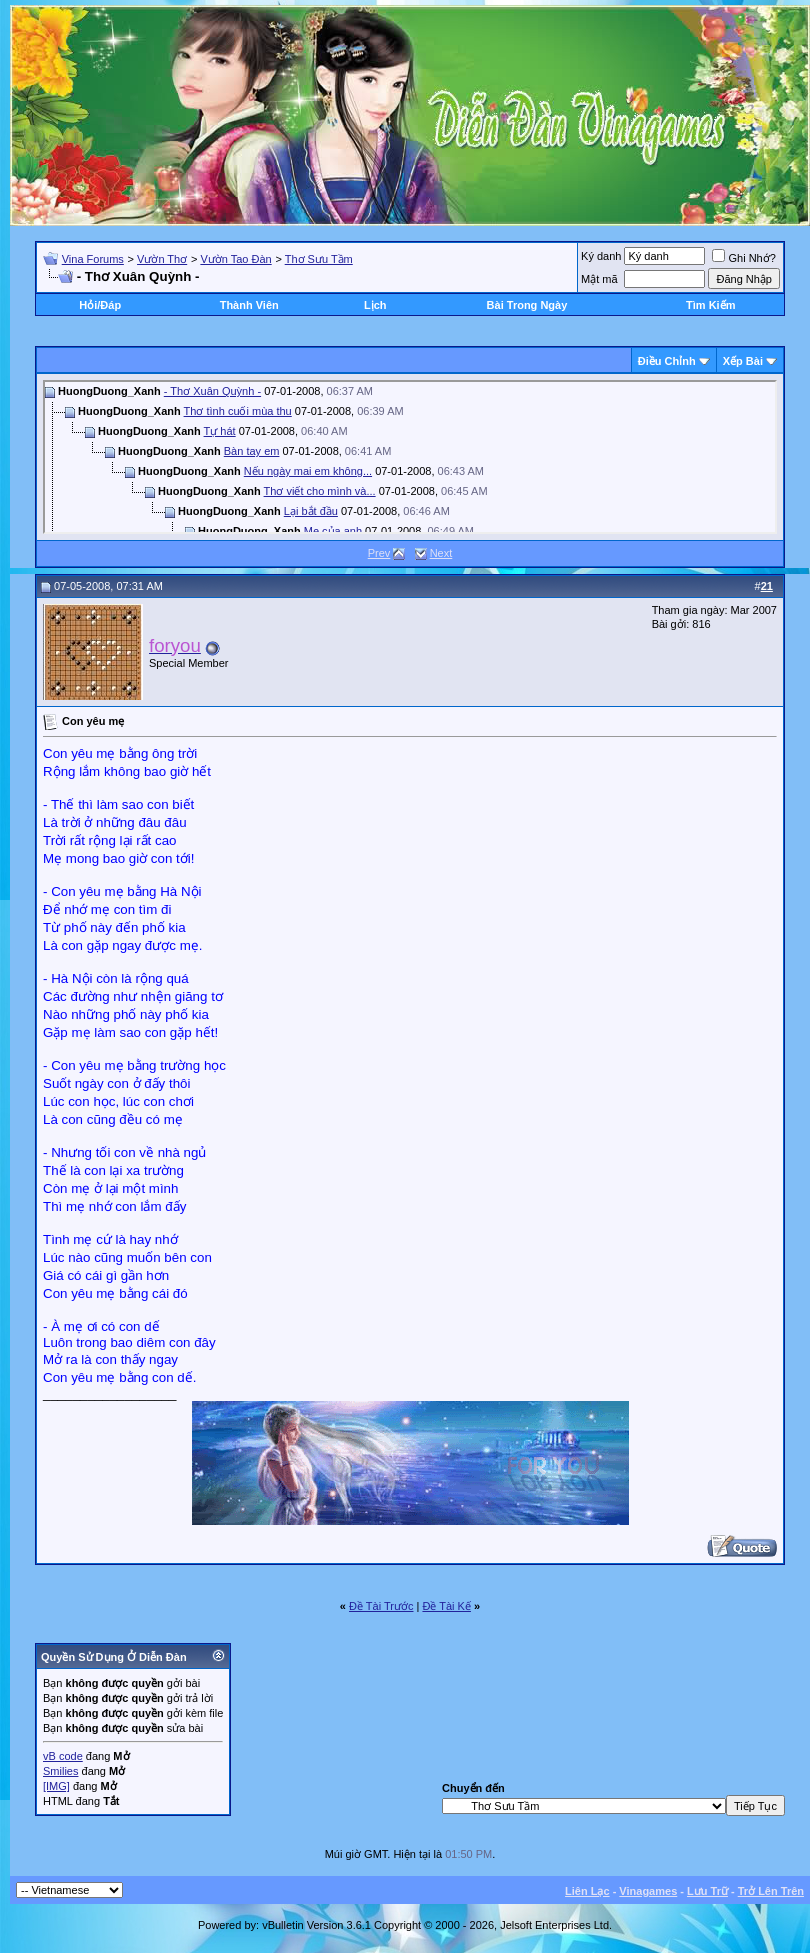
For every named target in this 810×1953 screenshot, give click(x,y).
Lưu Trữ (707, 1891)
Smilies (60, 1771)
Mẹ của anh (333, 531)
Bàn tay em (252, 451)
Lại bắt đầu (311, 511)
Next (441, 553)
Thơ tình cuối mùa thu (238, 411)
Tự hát (220, 431)
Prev (379, 553)
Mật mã (599, 279)
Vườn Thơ (162, 259)
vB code (63, 1756)
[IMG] (56, 1786)
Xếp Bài (743, 361)
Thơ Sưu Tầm (319, 259)
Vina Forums (93, 259)
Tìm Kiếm (710, 305)
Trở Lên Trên (771, 1891)
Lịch (375, 305)
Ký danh (601, 256)
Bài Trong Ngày (527, 305)
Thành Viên (249, 305)
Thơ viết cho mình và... (320, 491)
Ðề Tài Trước (381, 1606)
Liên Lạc (587, 1891)
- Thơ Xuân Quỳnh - (212, 391)
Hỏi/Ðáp (100, 305)
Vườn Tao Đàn (235, 259)
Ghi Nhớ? (743, 258)
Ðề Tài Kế (446, 1606)
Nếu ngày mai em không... (308, 471)
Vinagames (648, 1891)
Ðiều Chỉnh (667, 361)
